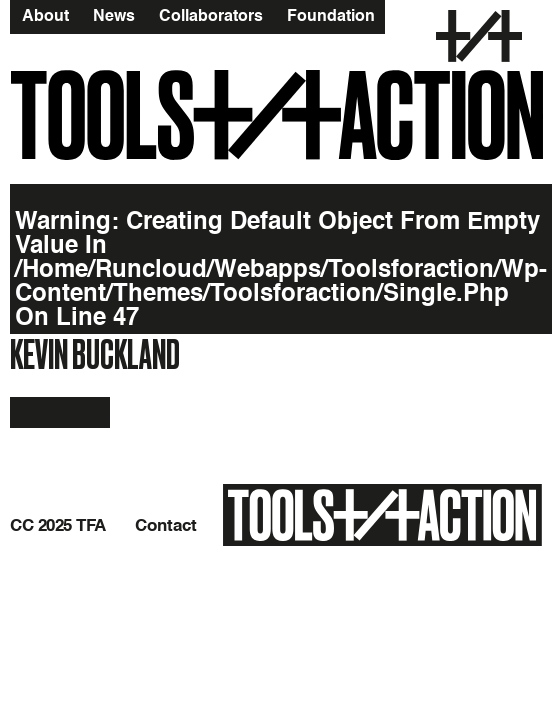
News (114, 15)
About (45, 15)
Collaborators (211, 15)
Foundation (331, 15)
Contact (166, 526)
